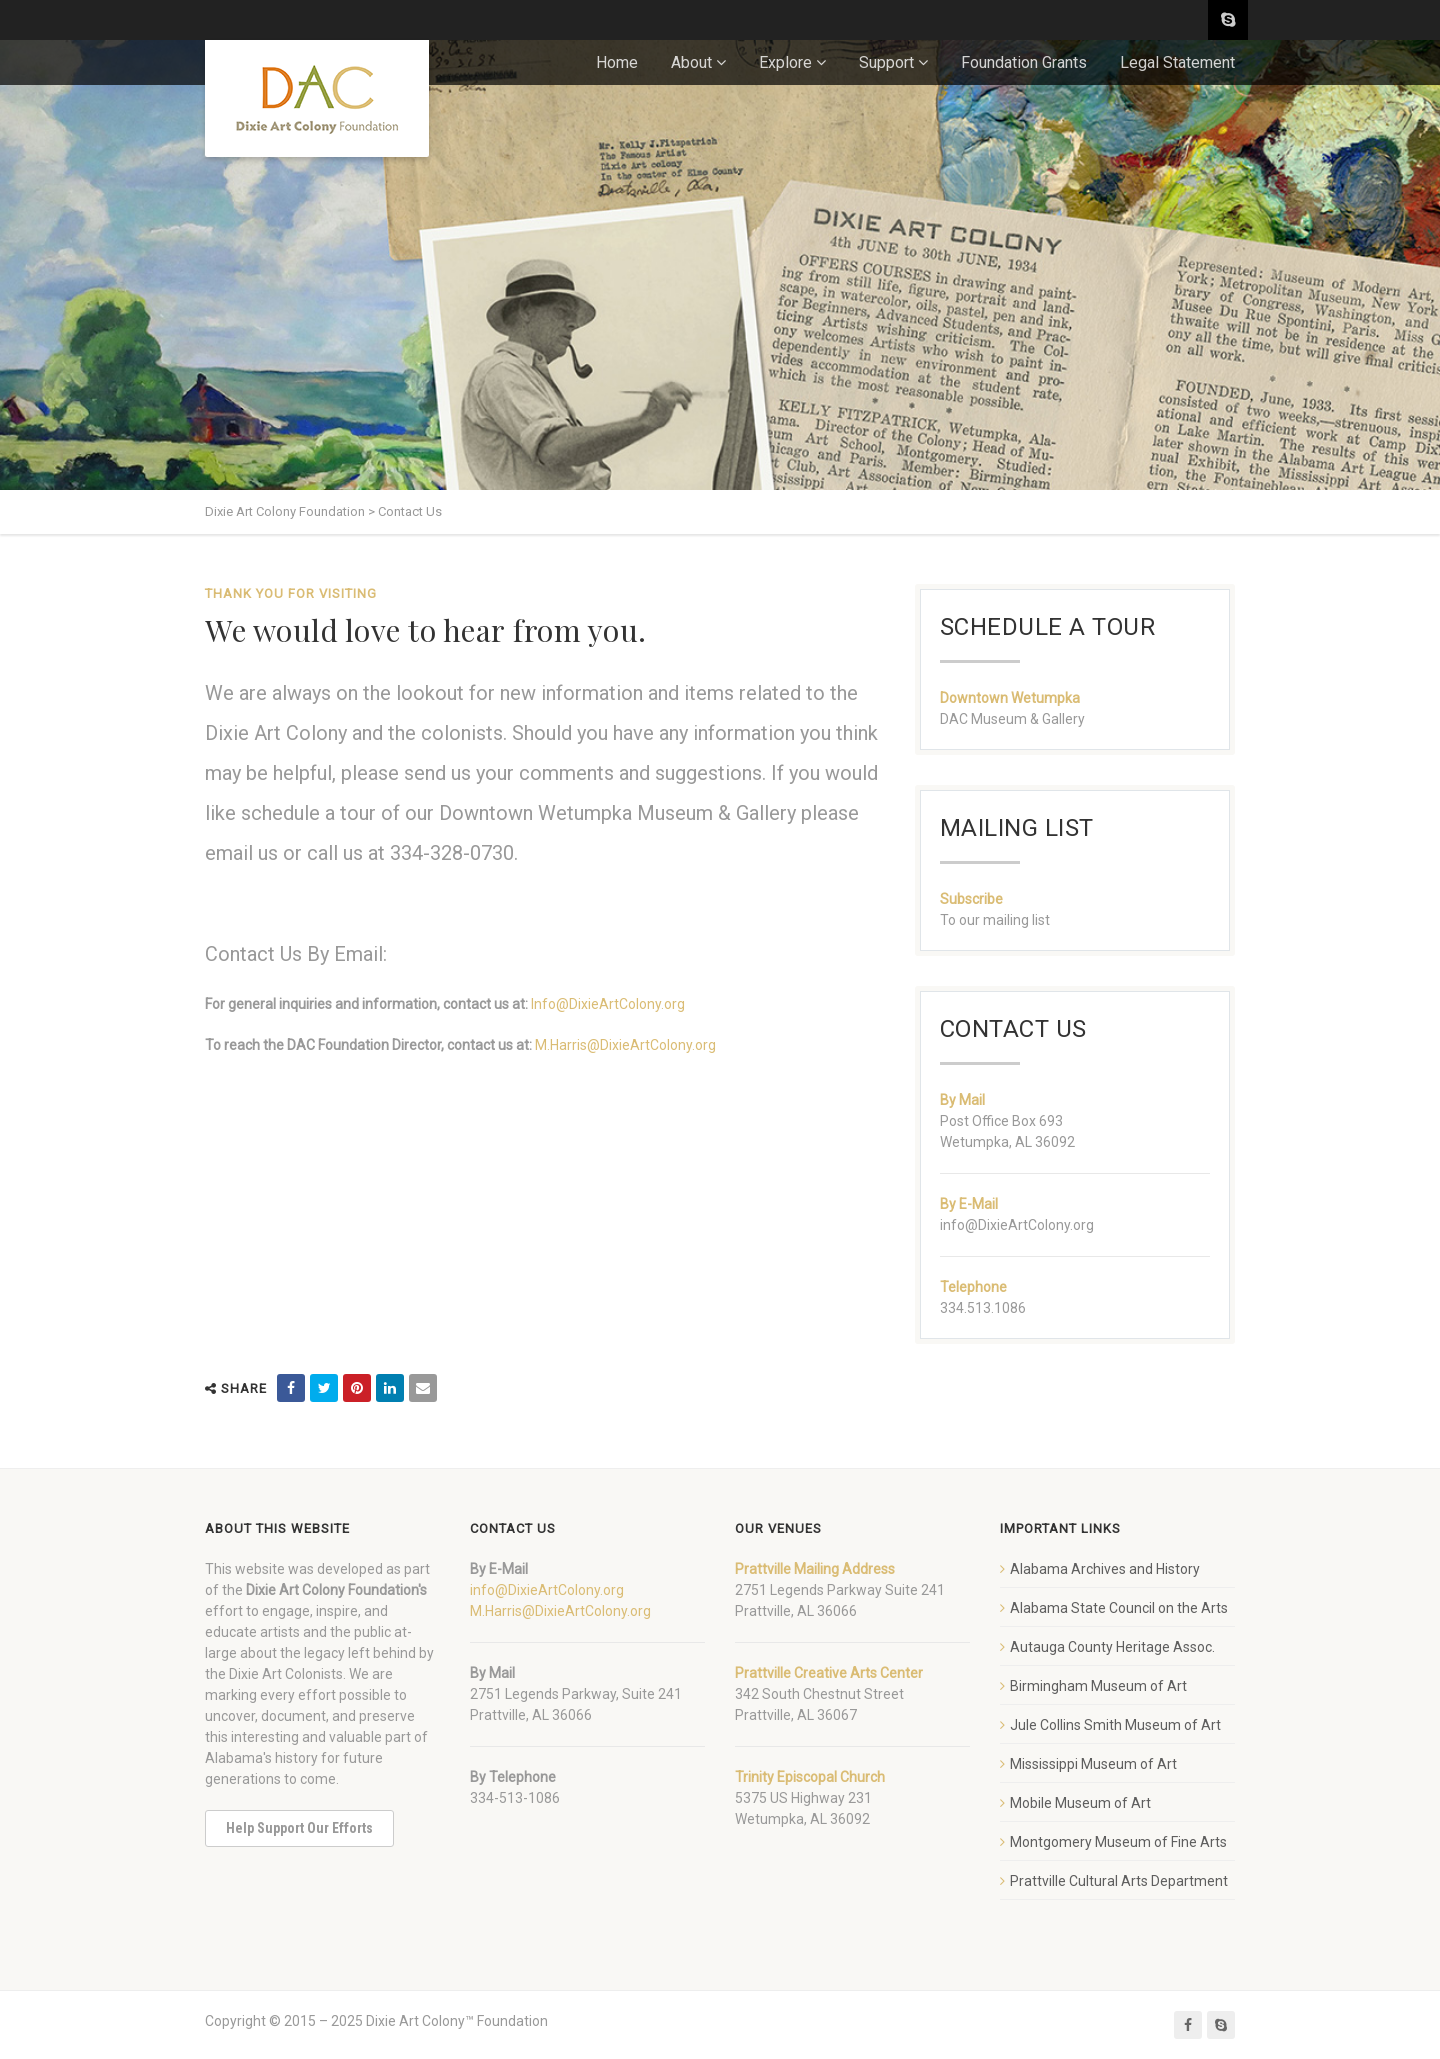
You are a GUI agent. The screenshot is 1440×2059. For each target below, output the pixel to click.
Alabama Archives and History (1105, 1569)
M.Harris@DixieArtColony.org (625, 1045)
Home (617, 62)
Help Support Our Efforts (299, 1828)
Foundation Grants (1024, 62)
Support (886, 62)
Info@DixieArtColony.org (608, 1004)
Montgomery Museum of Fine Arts (1118, 1842)
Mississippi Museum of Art (1093, 1764)
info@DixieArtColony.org (547, 1590)
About (691, 62)
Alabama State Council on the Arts (1119, 1608)
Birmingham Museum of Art (1098, 1686)
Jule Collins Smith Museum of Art (1115, 1725)
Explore (785, 62)
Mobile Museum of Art (1080, 1803)
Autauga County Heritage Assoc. (1112, 1647)
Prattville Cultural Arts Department (1119, 1881)
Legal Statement (1177, 62)
